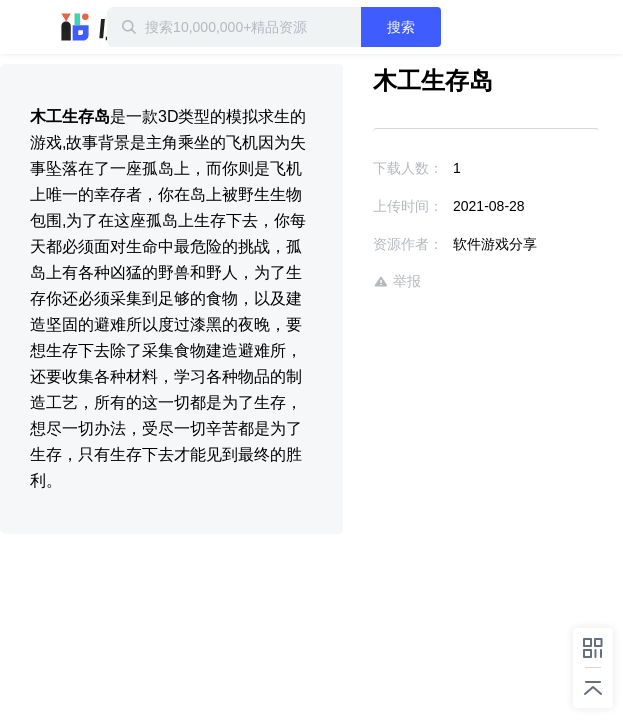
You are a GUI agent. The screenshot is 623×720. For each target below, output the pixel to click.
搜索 (439, 27)
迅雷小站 (105, 27)
